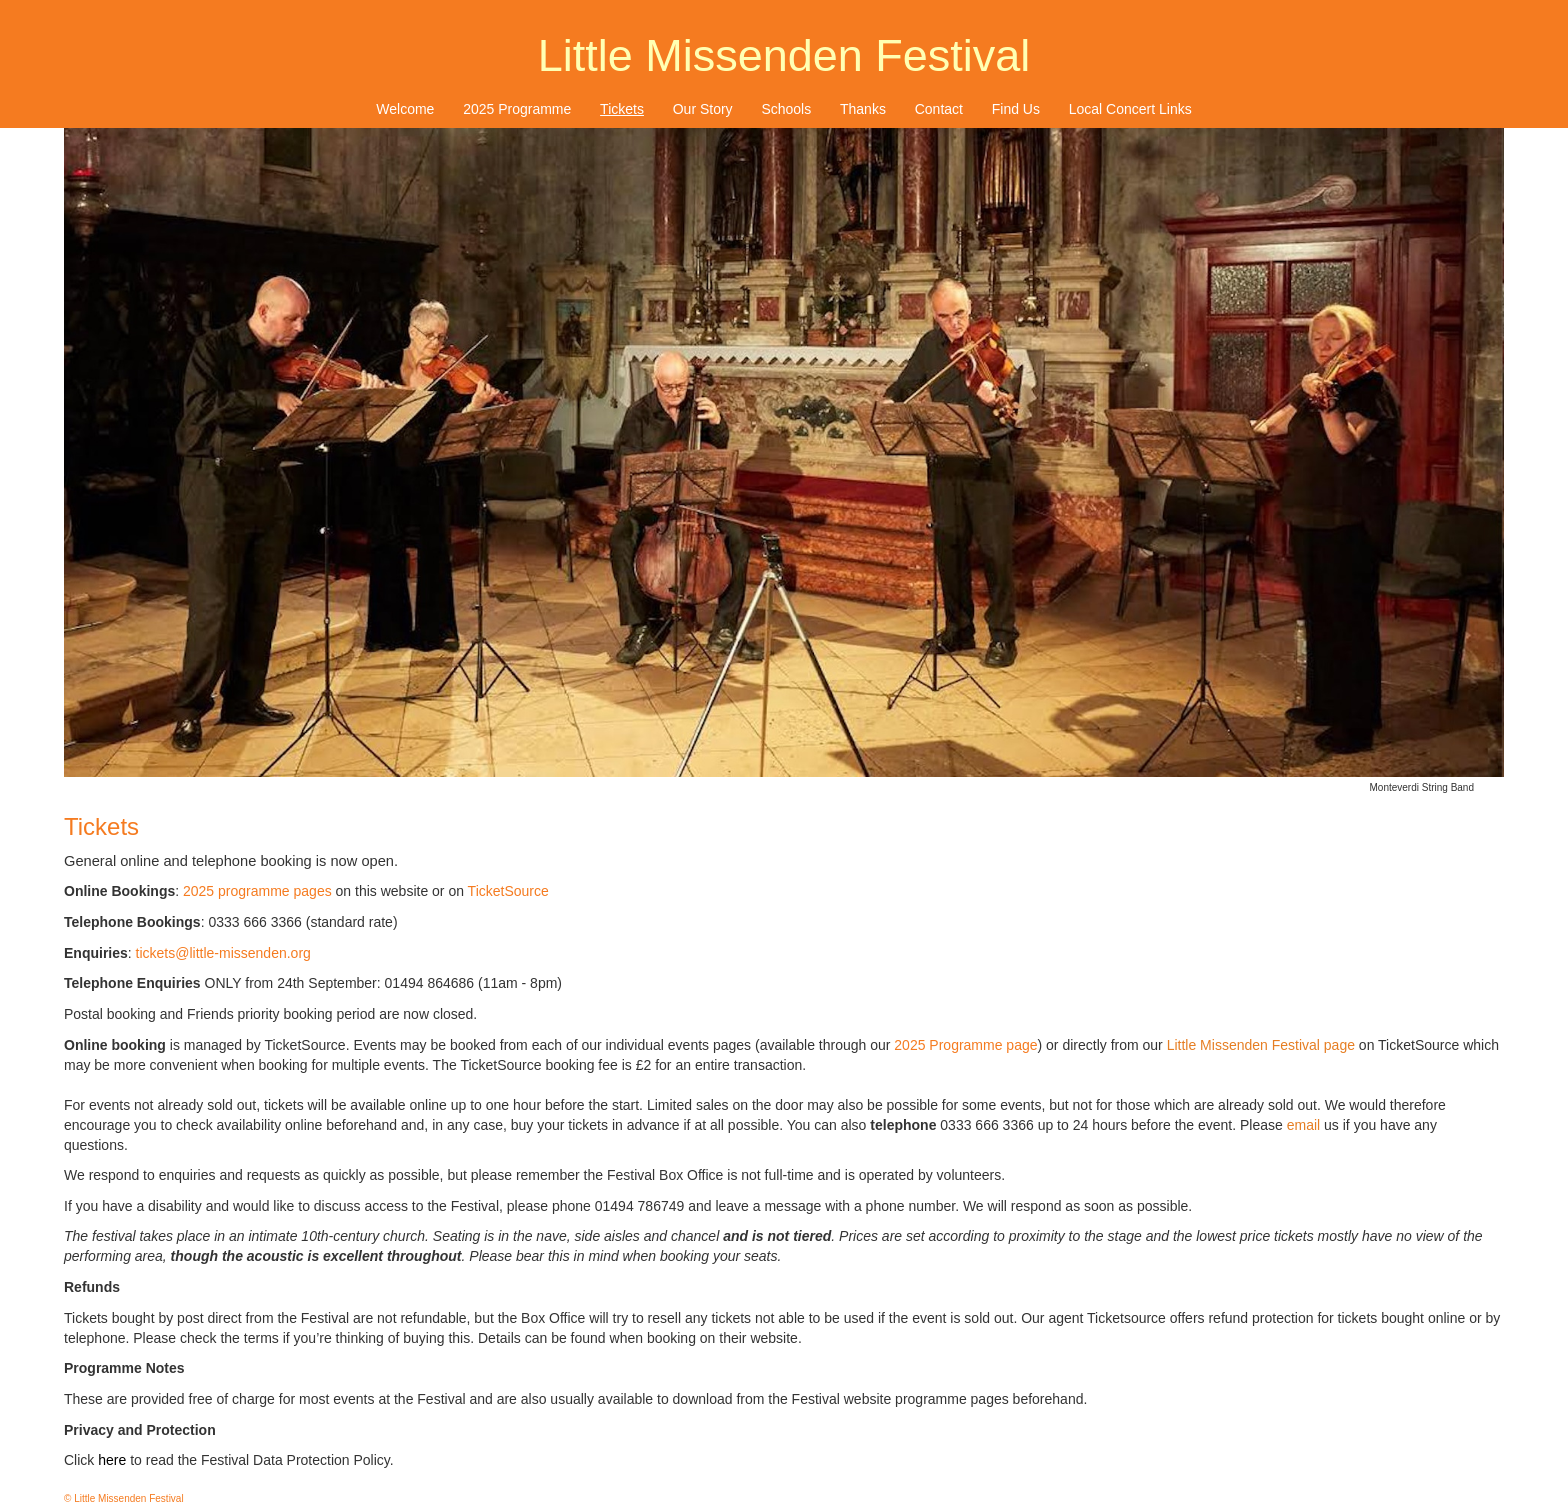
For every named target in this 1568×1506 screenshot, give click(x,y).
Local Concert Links (1130, 109)
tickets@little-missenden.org (223, 953)
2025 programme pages (257, 891)
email (1303, 1125)
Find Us (1016, 109)
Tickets (622, 109)
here (112, 1460)
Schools (786, 109)
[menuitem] (405, 109)
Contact (939, 109)
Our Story (703, 109)
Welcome (405, 109)
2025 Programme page (965, 1045)
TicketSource (508, 891)
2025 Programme (517, 109)
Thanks (863, 109)
